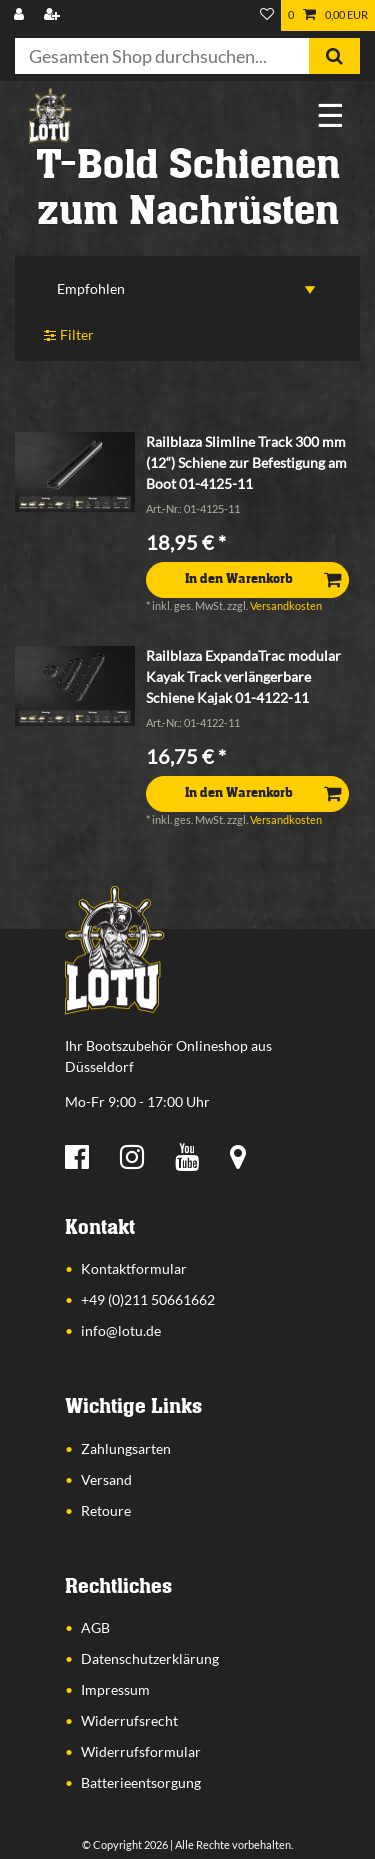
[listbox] (75, 472)
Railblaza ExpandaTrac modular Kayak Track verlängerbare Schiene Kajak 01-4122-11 (243, 676)
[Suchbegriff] (162, 56)
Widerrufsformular (141, 1751)
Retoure (106, 1510)
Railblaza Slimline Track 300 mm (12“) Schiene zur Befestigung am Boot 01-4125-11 (246, 462)
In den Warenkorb (263, 579)
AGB (95, 1627)
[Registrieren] (54, 15)
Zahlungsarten (126, 1448)
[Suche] (334, 56)
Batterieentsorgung (141, 1782)
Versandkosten (286, 605)
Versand (106, 1479)
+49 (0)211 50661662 (148, 1299)
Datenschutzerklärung (150, 1658)
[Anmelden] (21, 15)
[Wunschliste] (267, 15)
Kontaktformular (134, 1268)
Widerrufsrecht (129, 1720)
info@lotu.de (121, 1330)
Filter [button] (69, 335)
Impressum (115, 1689)
